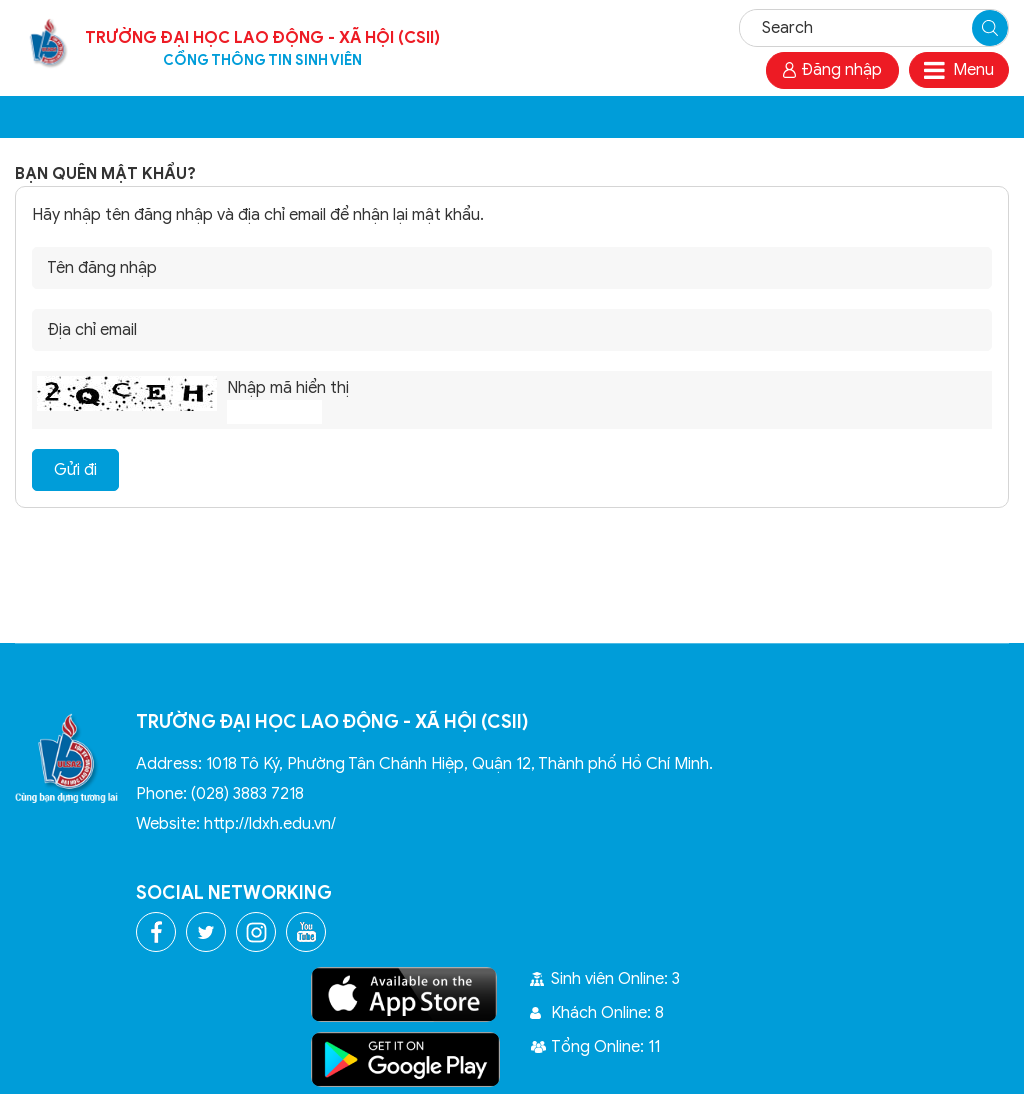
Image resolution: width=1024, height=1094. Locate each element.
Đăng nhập (832, 70)
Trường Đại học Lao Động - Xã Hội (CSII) (262, 49)
